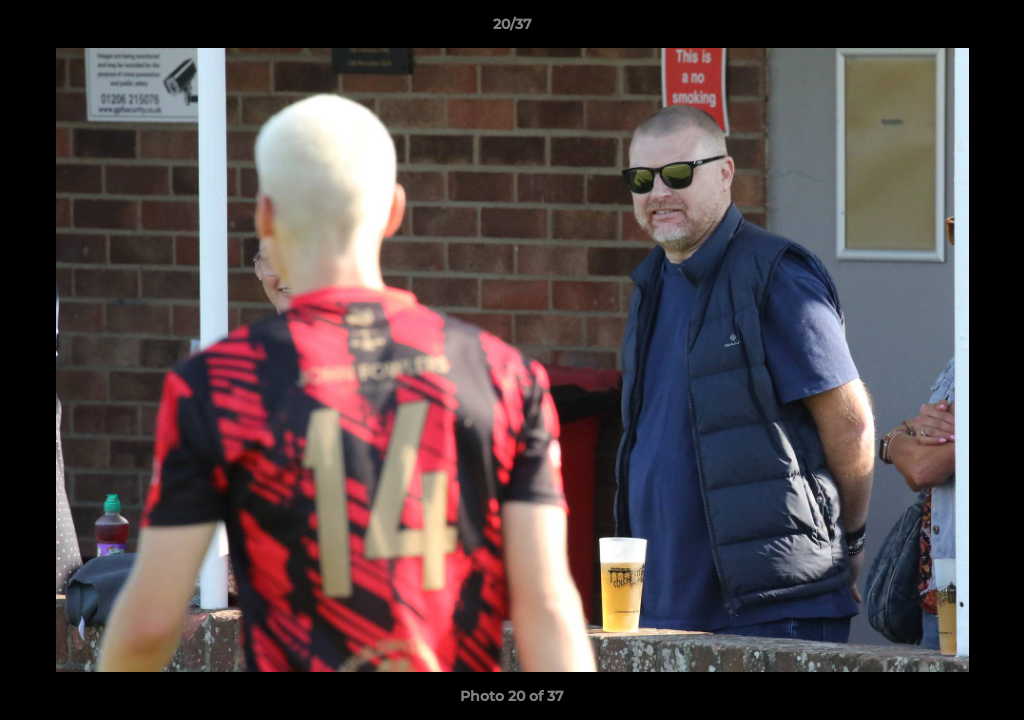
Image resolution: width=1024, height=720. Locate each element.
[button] (988, 29)
